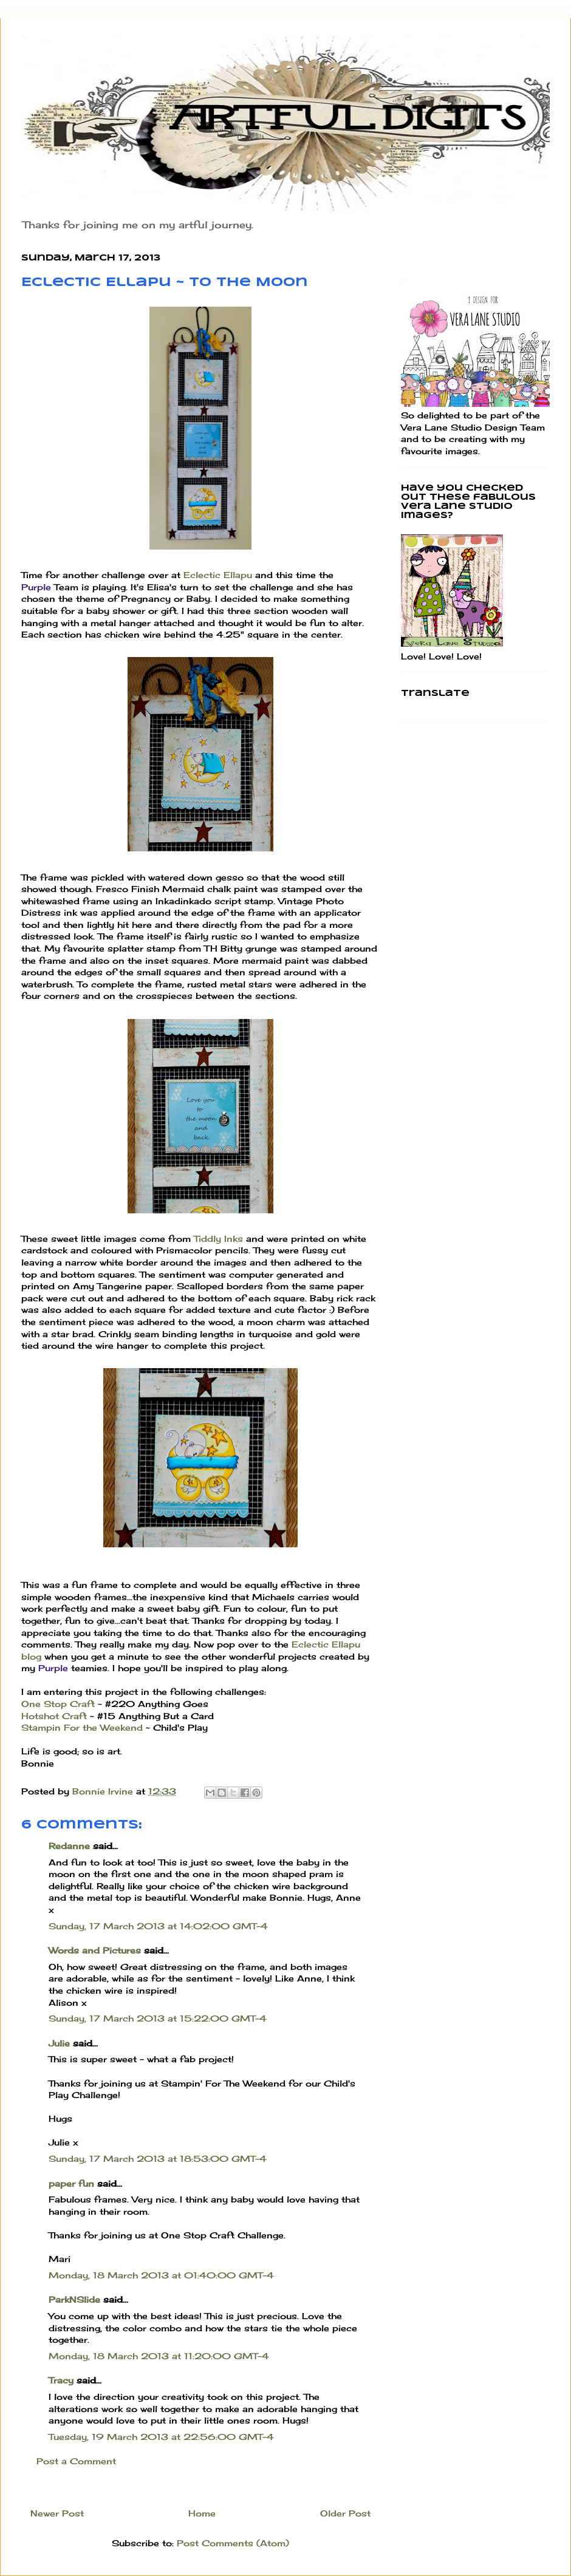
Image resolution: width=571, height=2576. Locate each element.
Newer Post (57, 2513)
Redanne (69, 1846)
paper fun (71, 2183)
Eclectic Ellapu (217, 575)
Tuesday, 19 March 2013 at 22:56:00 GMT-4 (161, 2436)
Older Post (345, 2513)
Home (202, 2513)
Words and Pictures (95, 1950)
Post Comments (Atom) (233, 2543)
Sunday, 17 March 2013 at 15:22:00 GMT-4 (158, 2018)
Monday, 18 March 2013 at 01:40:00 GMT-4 (161, 2275)
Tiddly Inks (218, 1238)
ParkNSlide (74, 2299)
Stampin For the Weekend (82, 1727)
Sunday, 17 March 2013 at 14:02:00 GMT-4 (158, 1926)
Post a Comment (76, 2461)
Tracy (61, 2380)
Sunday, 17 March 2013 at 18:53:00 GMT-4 (158, 2158)
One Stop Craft (58, 1704)
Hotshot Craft (54, 1716)
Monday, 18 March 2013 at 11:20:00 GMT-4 (159, 2356)
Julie (59, 2043)
